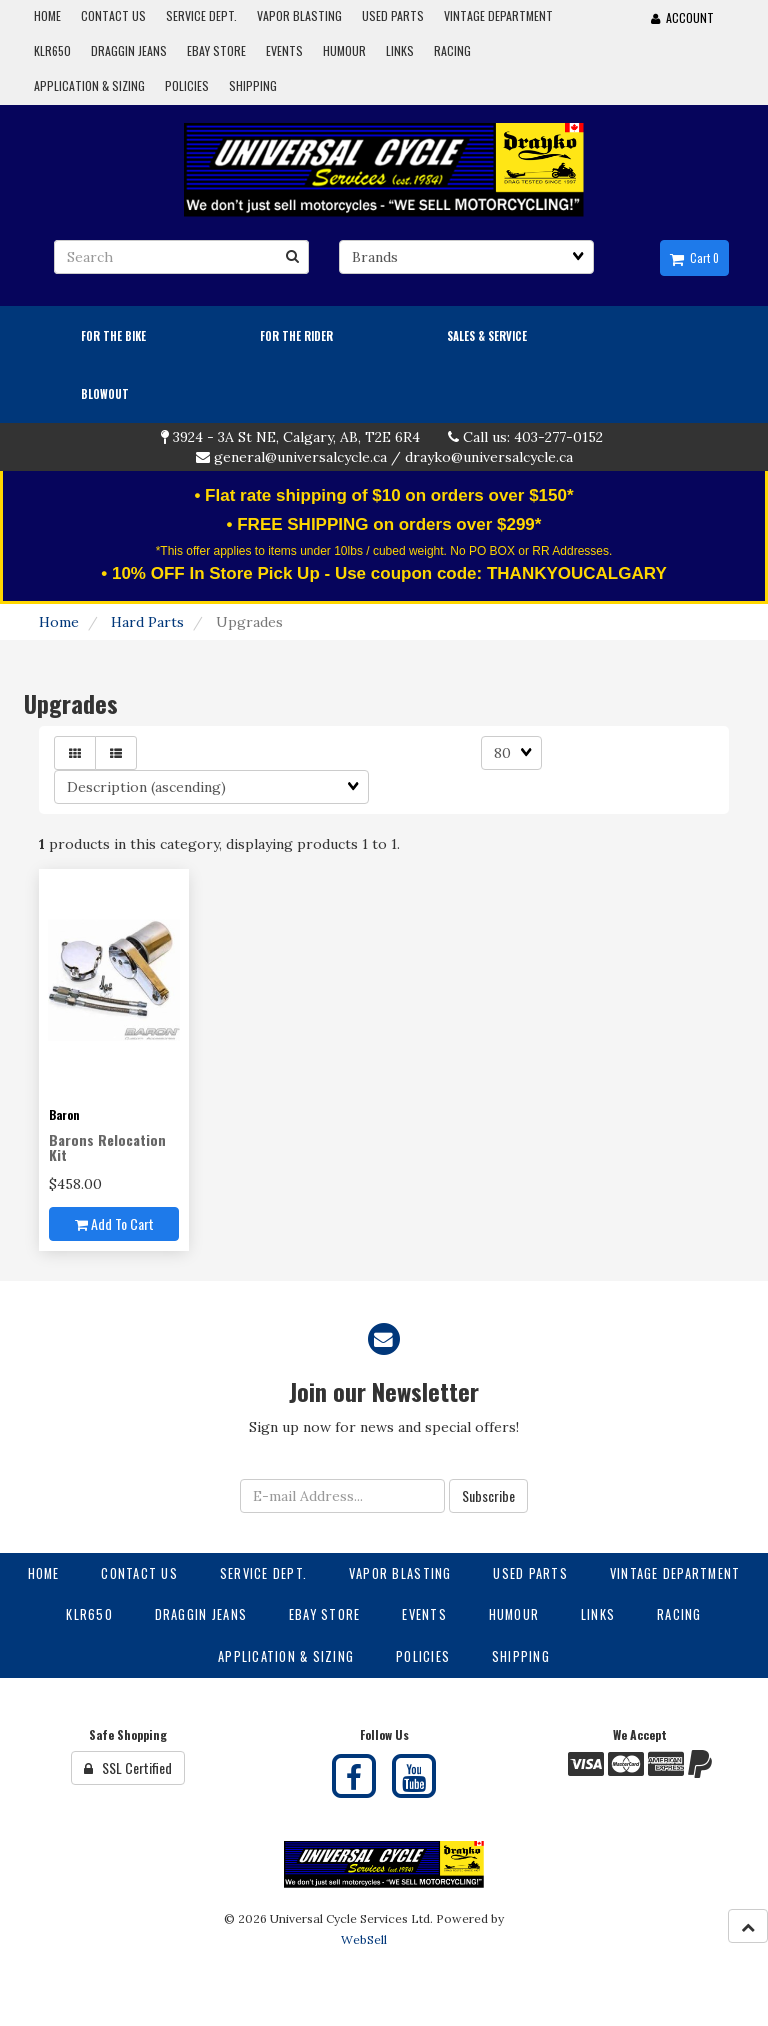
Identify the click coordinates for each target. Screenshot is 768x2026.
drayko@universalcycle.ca (489, 457)
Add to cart (114, 1223)
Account (682, 17)
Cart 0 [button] (694, 258)
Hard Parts (147, 622)
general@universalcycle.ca (300, 457)
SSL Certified (128, 1767)
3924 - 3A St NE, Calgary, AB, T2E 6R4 (296, 437)
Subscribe (488, 1495)
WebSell (364, 1939)
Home (59, 622)
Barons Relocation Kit (107, 1147)
